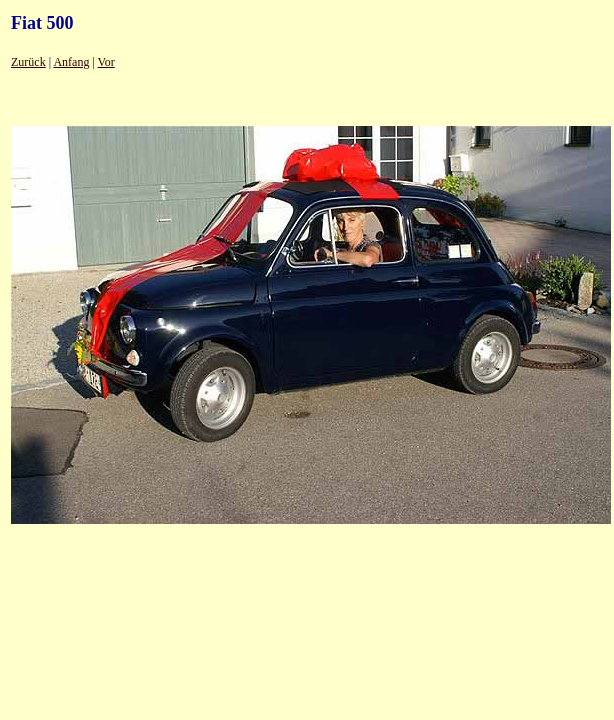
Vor (106, 62)
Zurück (28, 62)
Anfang (71, 62)
